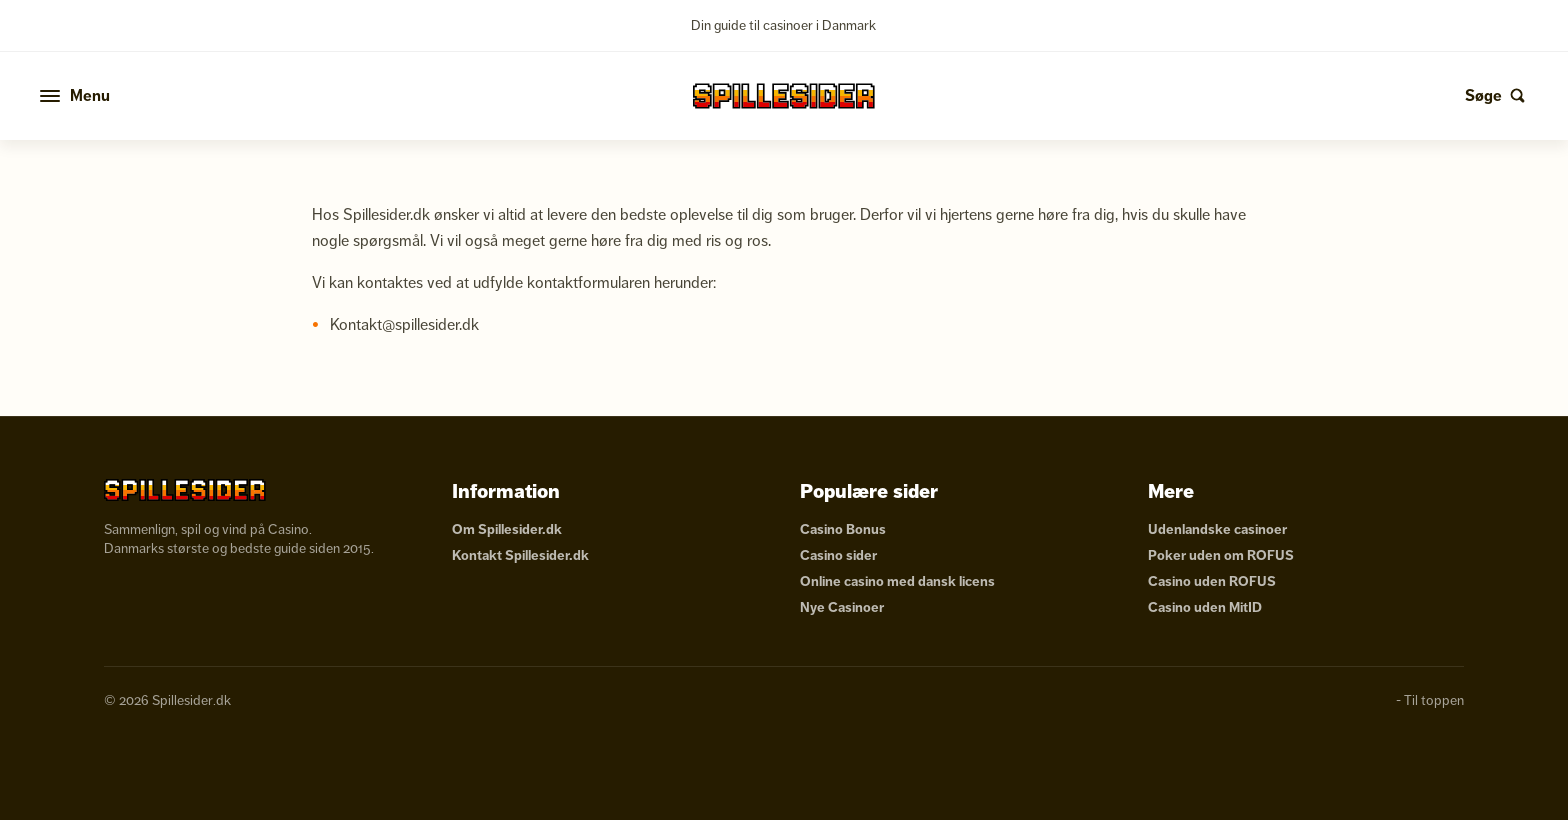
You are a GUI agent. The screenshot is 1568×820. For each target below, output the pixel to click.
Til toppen (1434, 700)
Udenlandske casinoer (1217, 529)
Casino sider (838, 555)
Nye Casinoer (842, 607)
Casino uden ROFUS (1212, 581)
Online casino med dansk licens (897, 581)
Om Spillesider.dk (507, 529)
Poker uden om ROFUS (1221, 555)
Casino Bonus (843, 529)
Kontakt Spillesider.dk (520, 555)
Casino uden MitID (1205, 607)
